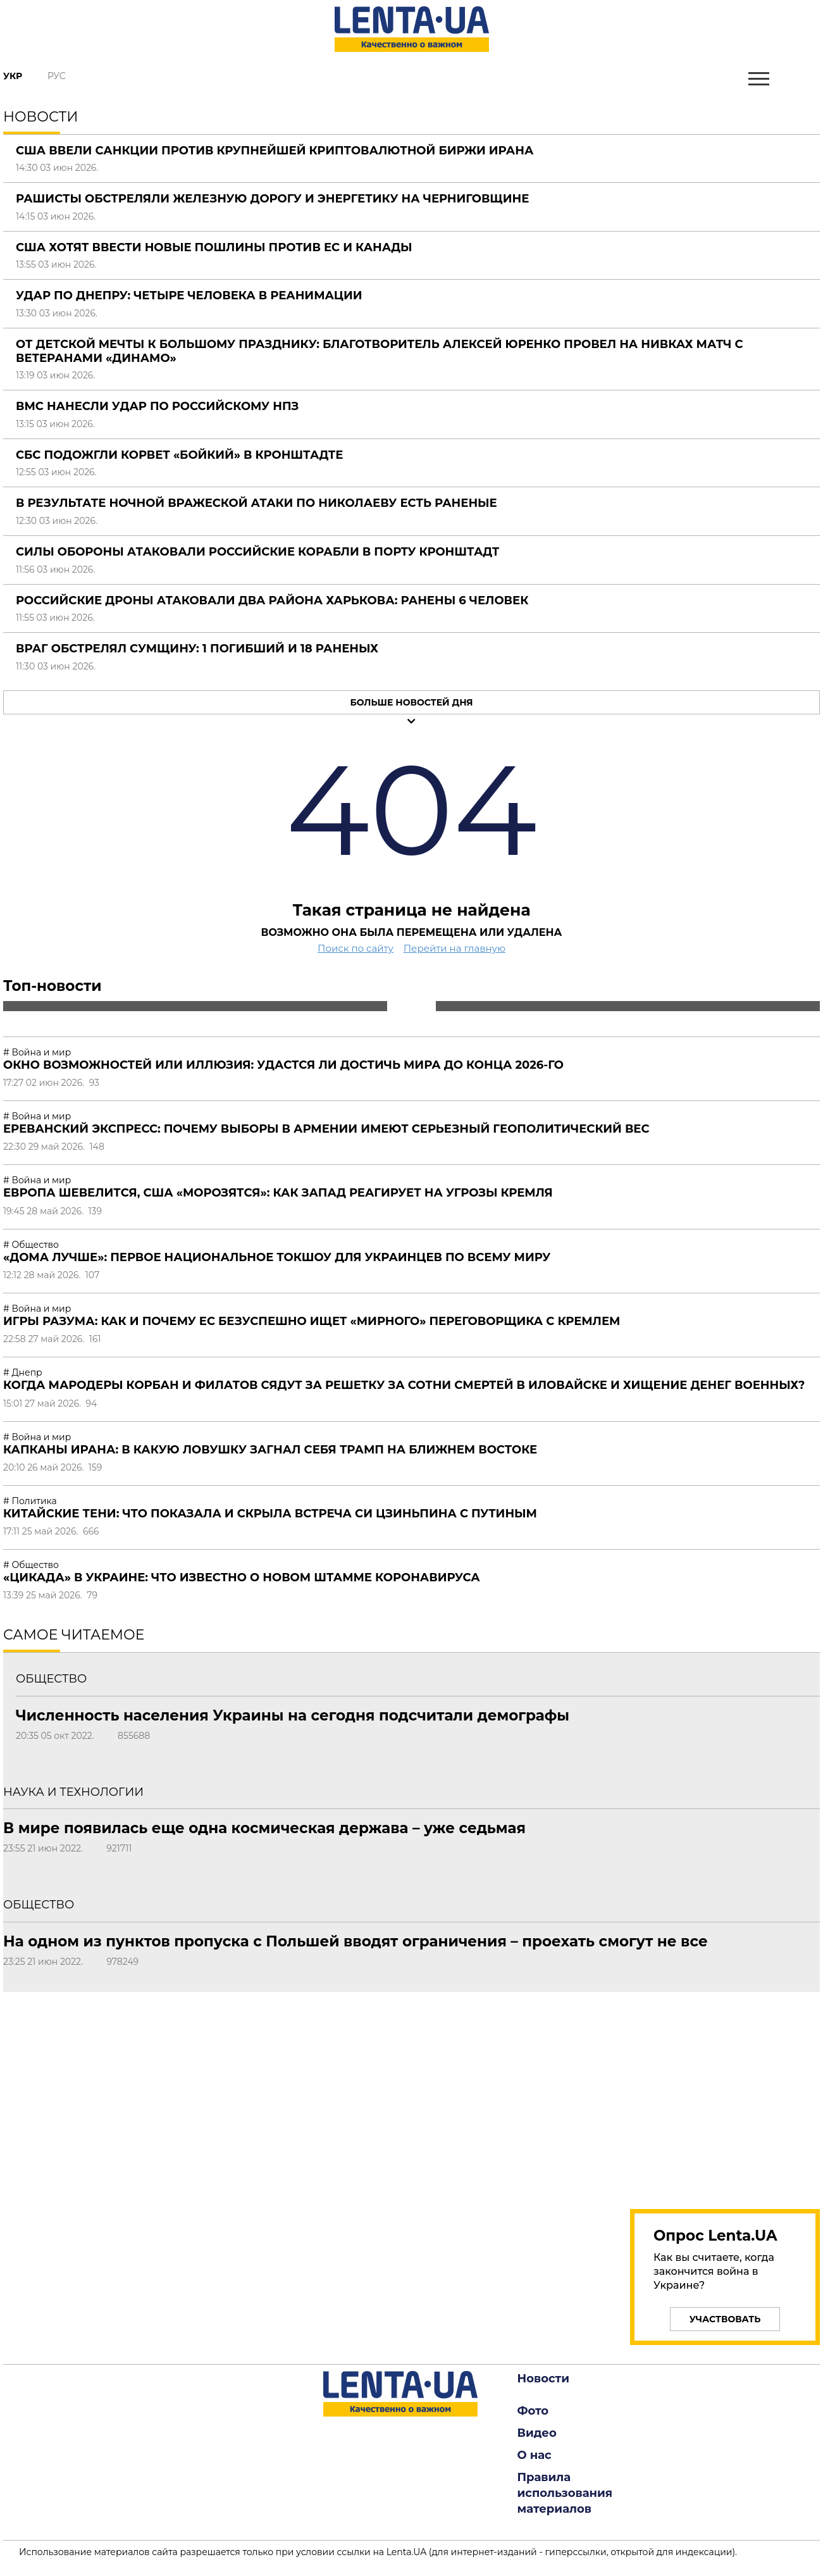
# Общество (31, 1244)
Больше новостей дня (411, 702)
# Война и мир (37, 1052)
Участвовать (725, 2319)
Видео (537, 2433)
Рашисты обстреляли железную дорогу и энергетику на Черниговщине (272, 199)
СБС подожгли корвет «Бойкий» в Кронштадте (179, 455)
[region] (725, 2093)
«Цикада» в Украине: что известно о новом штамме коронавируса (241, 1577)
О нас (534, 2455)
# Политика (30, 1501)
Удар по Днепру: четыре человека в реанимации (189, 295)
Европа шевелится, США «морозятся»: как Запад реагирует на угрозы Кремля (278, 1193)
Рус (56, 76)
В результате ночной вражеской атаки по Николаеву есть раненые (256, 503)
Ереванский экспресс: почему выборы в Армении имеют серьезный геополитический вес (326, 1129)
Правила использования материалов (565, 2493)
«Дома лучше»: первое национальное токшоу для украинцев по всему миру (276, 1257)
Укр (12, 76)
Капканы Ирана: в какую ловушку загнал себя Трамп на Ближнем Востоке (270, 1450)
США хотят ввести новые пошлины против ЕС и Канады (214, 247)
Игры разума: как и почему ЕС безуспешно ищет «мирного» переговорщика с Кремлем (311, 1321)
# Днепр (22, 1372)
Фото (533, 2411)
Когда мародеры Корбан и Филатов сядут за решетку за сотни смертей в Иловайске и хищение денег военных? (404, 1385)
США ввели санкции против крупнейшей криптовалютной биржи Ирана (274, 151)
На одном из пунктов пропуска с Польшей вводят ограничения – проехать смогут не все (355, 1941)
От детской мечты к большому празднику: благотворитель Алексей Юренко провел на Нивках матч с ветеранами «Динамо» (379, 351)
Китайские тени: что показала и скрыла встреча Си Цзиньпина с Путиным (270, 1514)
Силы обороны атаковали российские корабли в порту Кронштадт (257, 552)
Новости (543, 2379)
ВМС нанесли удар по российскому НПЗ (157, 406)
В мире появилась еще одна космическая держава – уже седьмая (264, 1828)
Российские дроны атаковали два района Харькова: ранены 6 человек (272, 600)
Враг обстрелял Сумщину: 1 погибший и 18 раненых (197, 649)
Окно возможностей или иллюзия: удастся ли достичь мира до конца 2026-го (283, 1065)
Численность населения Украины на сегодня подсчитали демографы (292, 1715)
